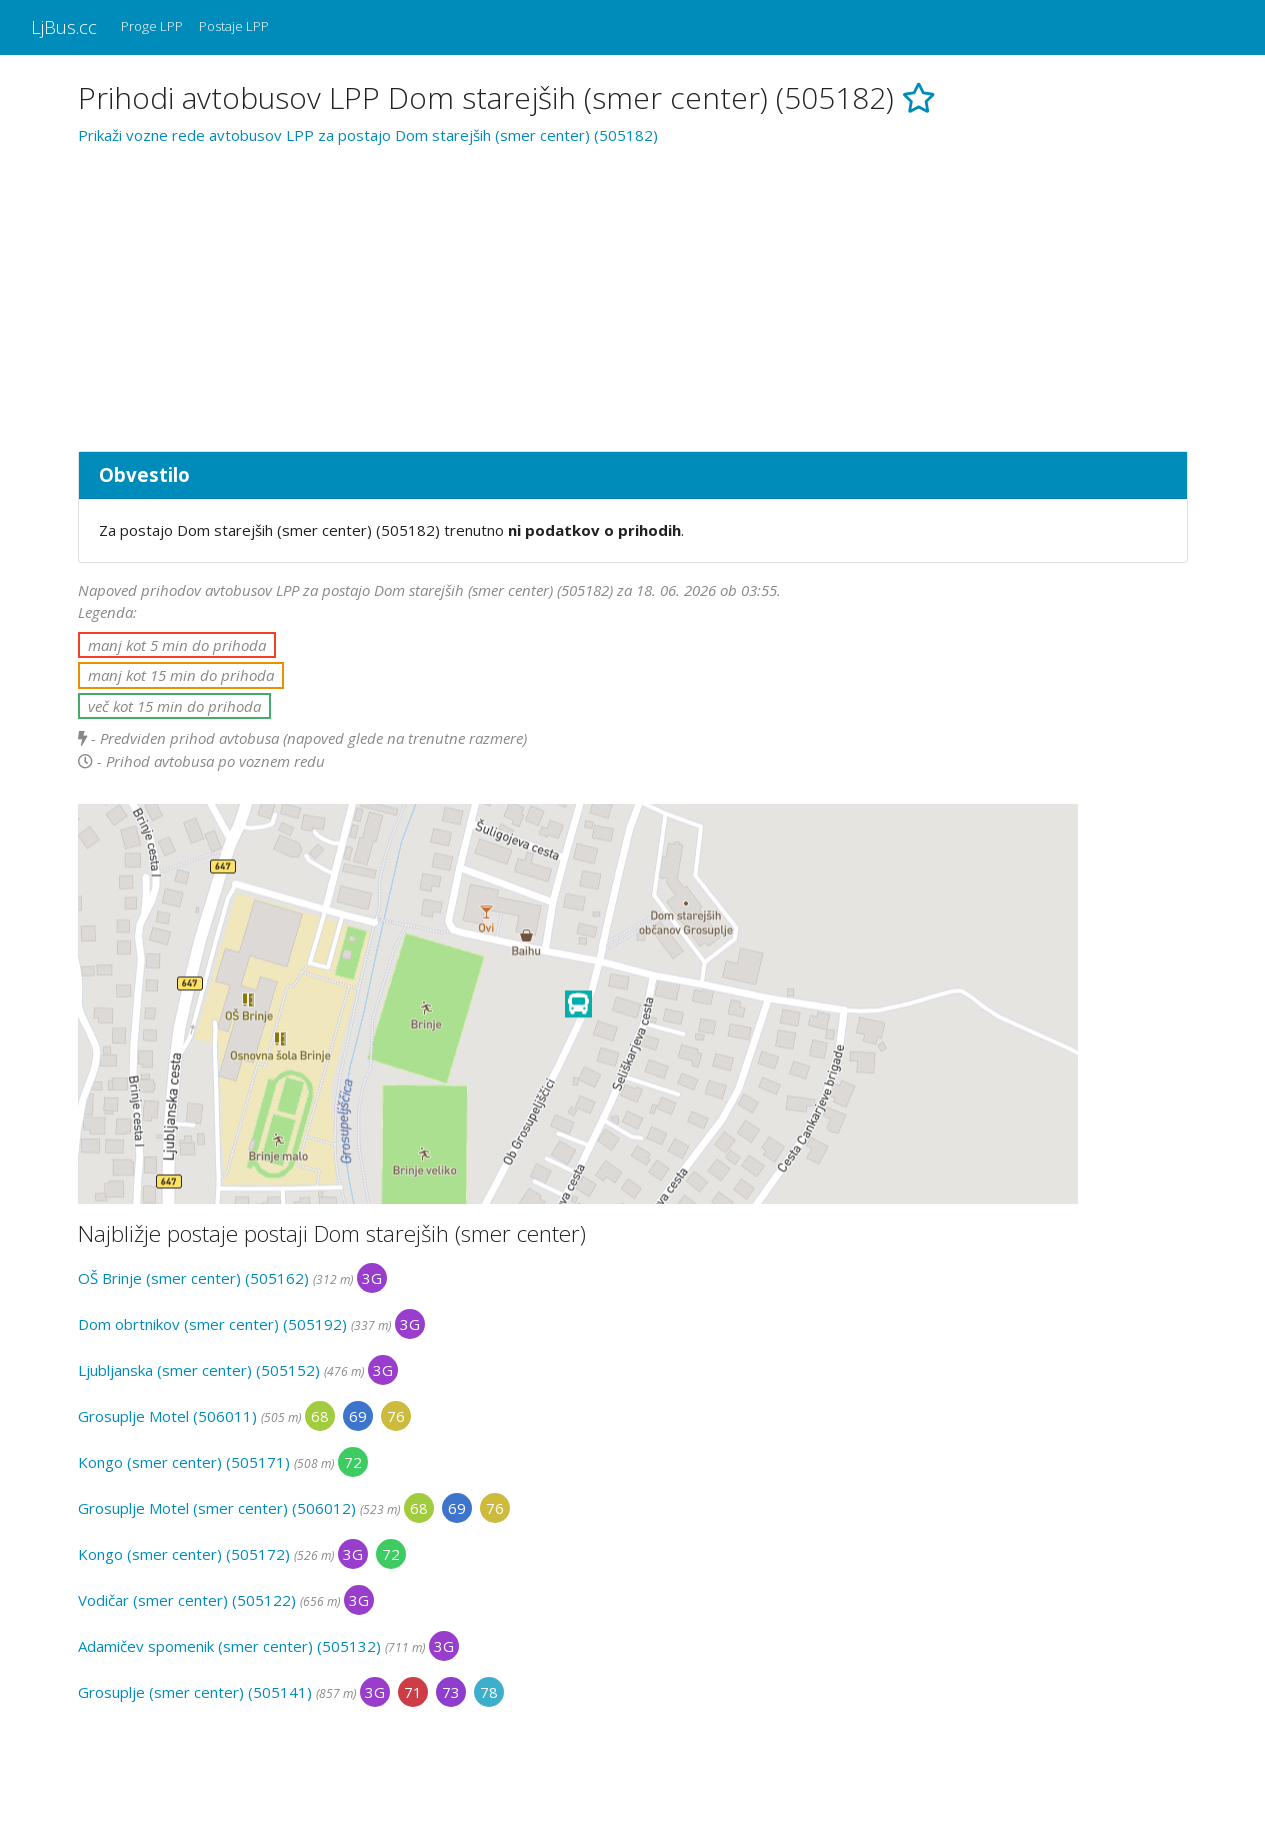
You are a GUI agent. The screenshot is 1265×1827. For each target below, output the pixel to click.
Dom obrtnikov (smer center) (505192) (212, 1324)
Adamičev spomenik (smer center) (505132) (229, 1646)
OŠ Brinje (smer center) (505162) (193, 1278)
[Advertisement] (633, 295)
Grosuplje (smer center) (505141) (195, 1692)
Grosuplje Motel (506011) (167, 1416)
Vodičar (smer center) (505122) (187, 1600)
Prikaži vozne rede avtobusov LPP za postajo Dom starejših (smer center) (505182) (368, 135)
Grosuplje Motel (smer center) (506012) (217, 1508)
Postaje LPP (234, 26)
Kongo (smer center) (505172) (184, 1554)
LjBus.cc (64, 26)
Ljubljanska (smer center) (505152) (199, 1370)
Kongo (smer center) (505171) (184, 1462)
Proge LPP (152, 26)
